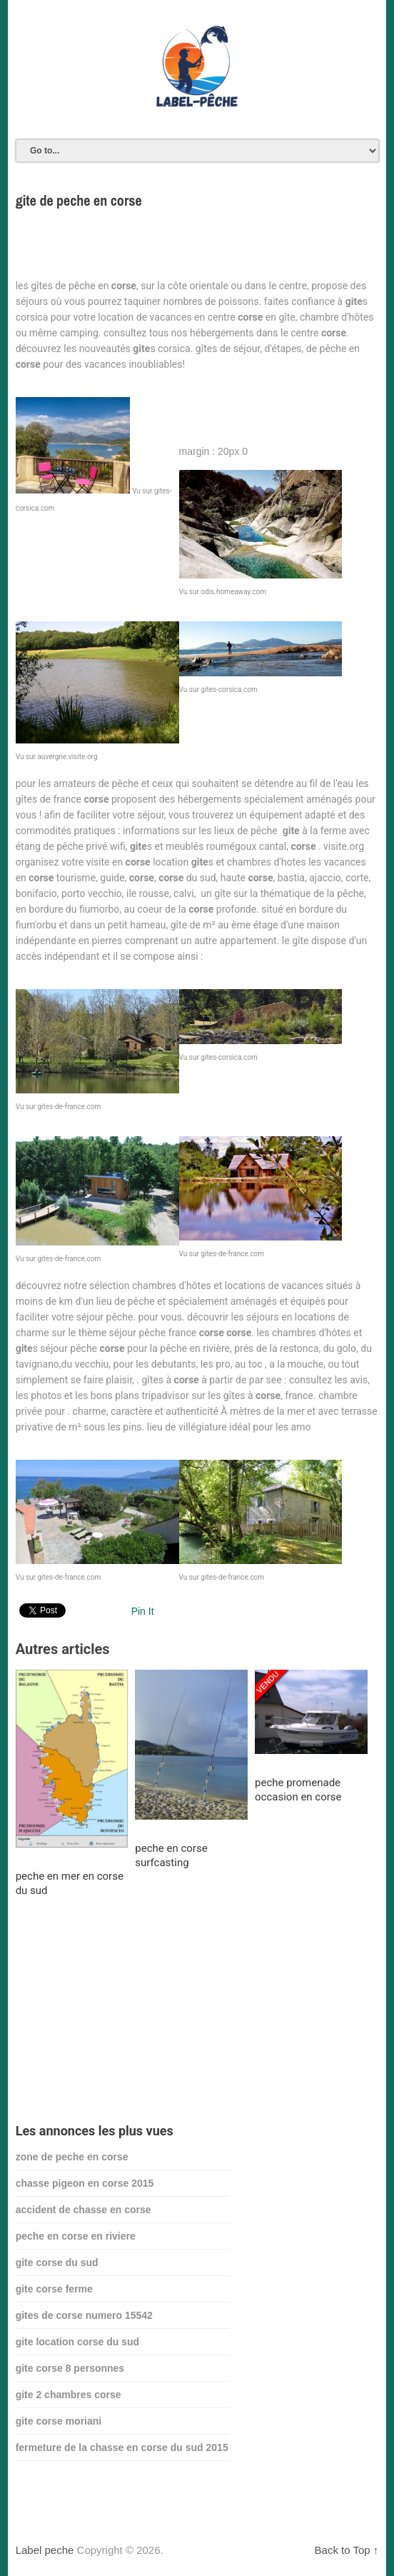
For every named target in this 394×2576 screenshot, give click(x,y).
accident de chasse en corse (83, 2209)
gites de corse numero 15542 (84, 2315)
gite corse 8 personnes (70, 2368)
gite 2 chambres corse (68, 2394)
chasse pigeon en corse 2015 (85, 2183)
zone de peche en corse (72, 2156)
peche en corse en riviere (76, 2236)
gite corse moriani (59, 2421)
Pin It (142, 1611)
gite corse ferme (54, 2289)
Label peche (45, 2550)
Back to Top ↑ (347, 2550)
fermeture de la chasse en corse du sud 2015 (122, 2447)
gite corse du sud (57, 2262)
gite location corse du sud (77, 2341)
